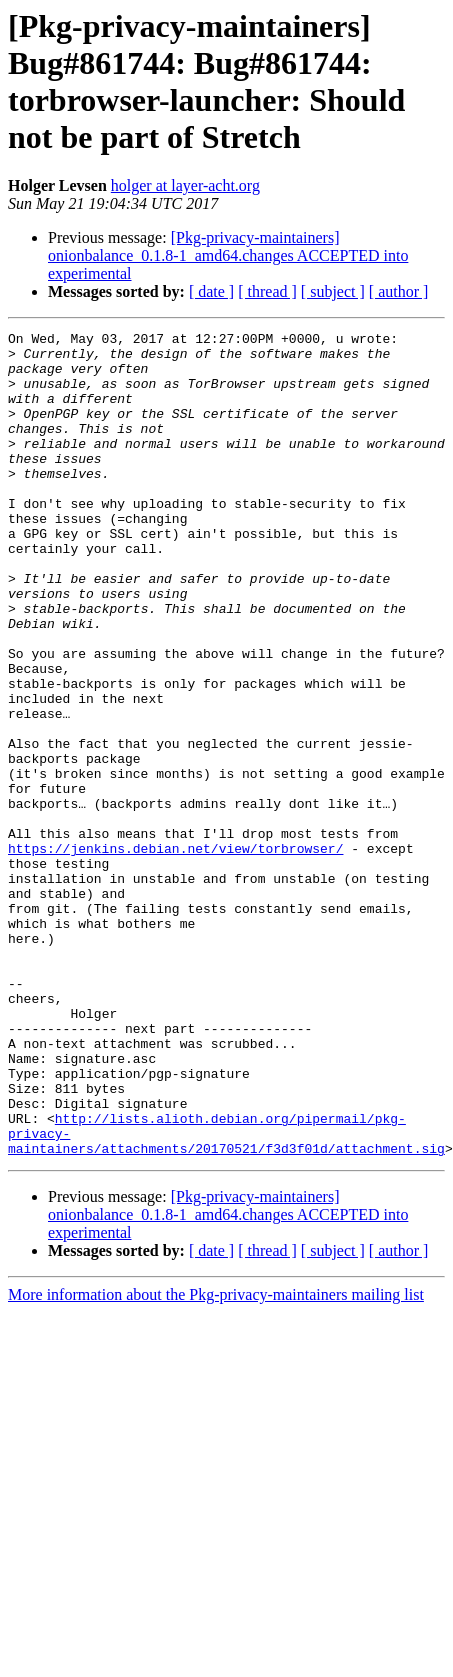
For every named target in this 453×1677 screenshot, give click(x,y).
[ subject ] (333, 291)
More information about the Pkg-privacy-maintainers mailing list (216, 1459)
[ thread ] (267, 291)
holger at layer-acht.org (185, 185)
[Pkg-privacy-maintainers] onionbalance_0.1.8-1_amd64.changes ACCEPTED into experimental (228, 255)
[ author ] (399, 291)
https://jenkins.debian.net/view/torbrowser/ (175, 953)
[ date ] (211, 291)
